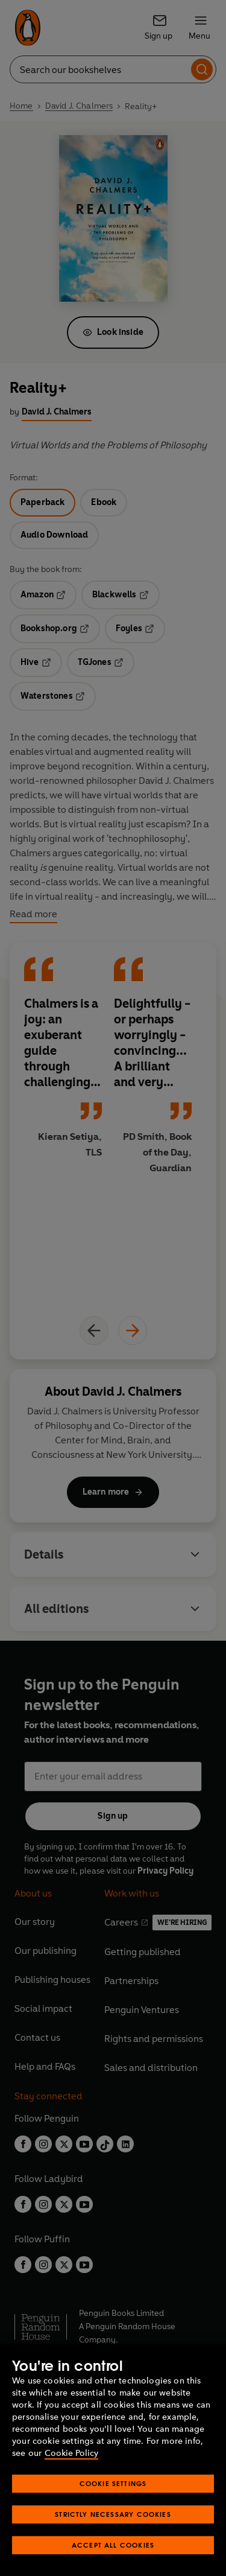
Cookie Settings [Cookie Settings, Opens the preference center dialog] (113, 2483)
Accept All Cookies (113, 2544)
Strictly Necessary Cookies (113, 2514)
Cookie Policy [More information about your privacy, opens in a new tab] (71, 2453)
